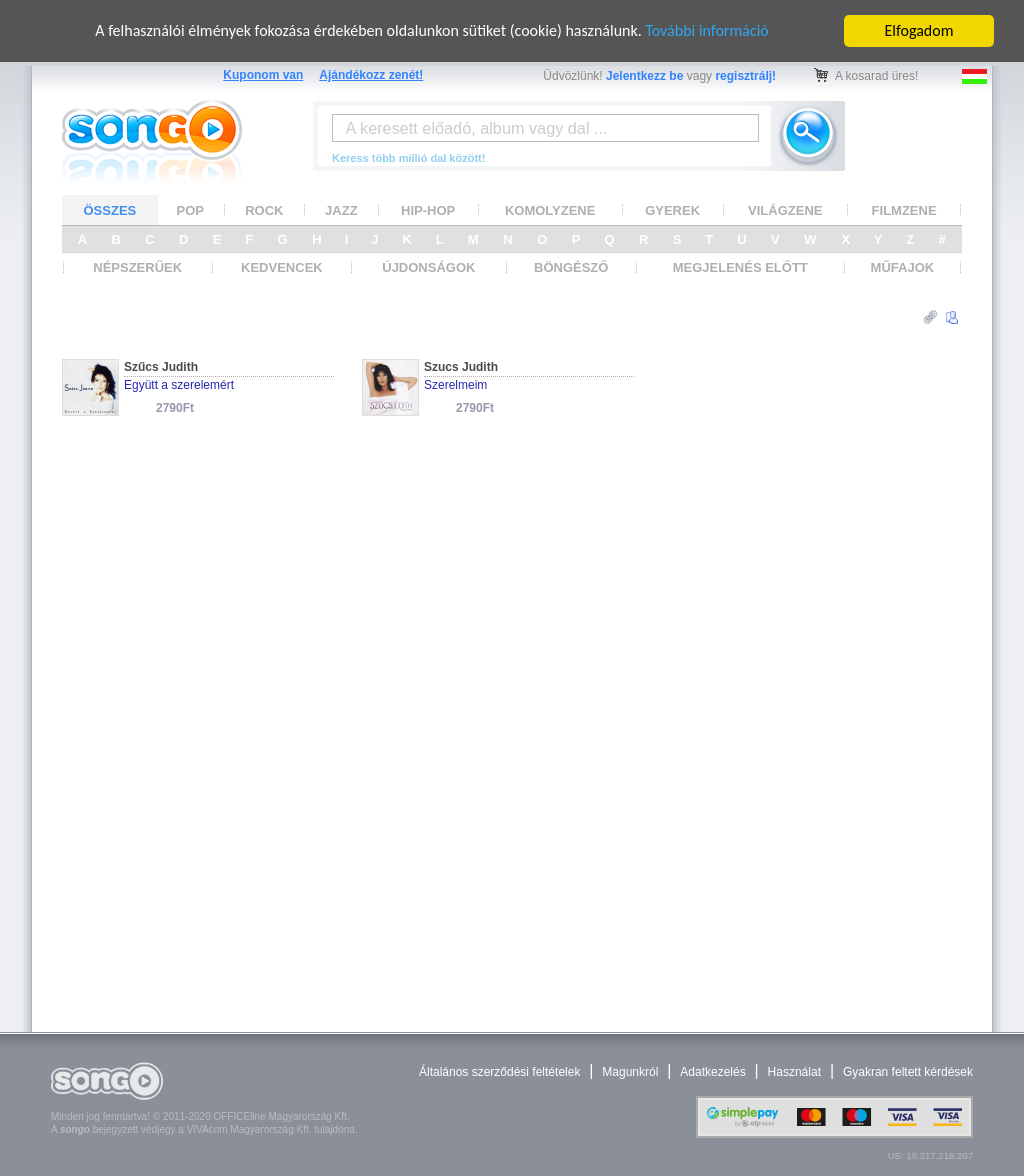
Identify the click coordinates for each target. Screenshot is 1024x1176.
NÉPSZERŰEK (137, 267)
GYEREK (672, 210)
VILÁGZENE (785, 210)
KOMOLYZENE (550, 210)
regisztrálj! (745, 76)
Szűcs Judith (161, 367)
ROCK (264, 210)
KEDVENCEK (282, 267)
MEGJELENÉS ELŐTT (740, 267)
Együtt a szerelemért (179, 385)
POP (190, 210)
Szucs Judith (461, 367)
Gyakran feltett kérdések (908, 1072)
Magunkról (630, 1072)
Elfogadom (919, 30)
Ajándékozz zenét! (371, 75)
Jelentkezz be (644, 76)
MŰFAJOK (903, 267)
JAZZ (341, 210)
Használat (794, 1072)
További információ (706, 30)
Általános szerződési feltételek (499, 1072)
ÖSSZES (110, 210)
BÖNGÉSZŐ (571, 267)
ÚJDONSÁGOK (428, 267)
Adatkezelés (712, 1072)
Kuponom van (263, 75)
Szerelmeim (455, 385)
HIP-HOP (428, 210)
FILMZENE (904, 210)
